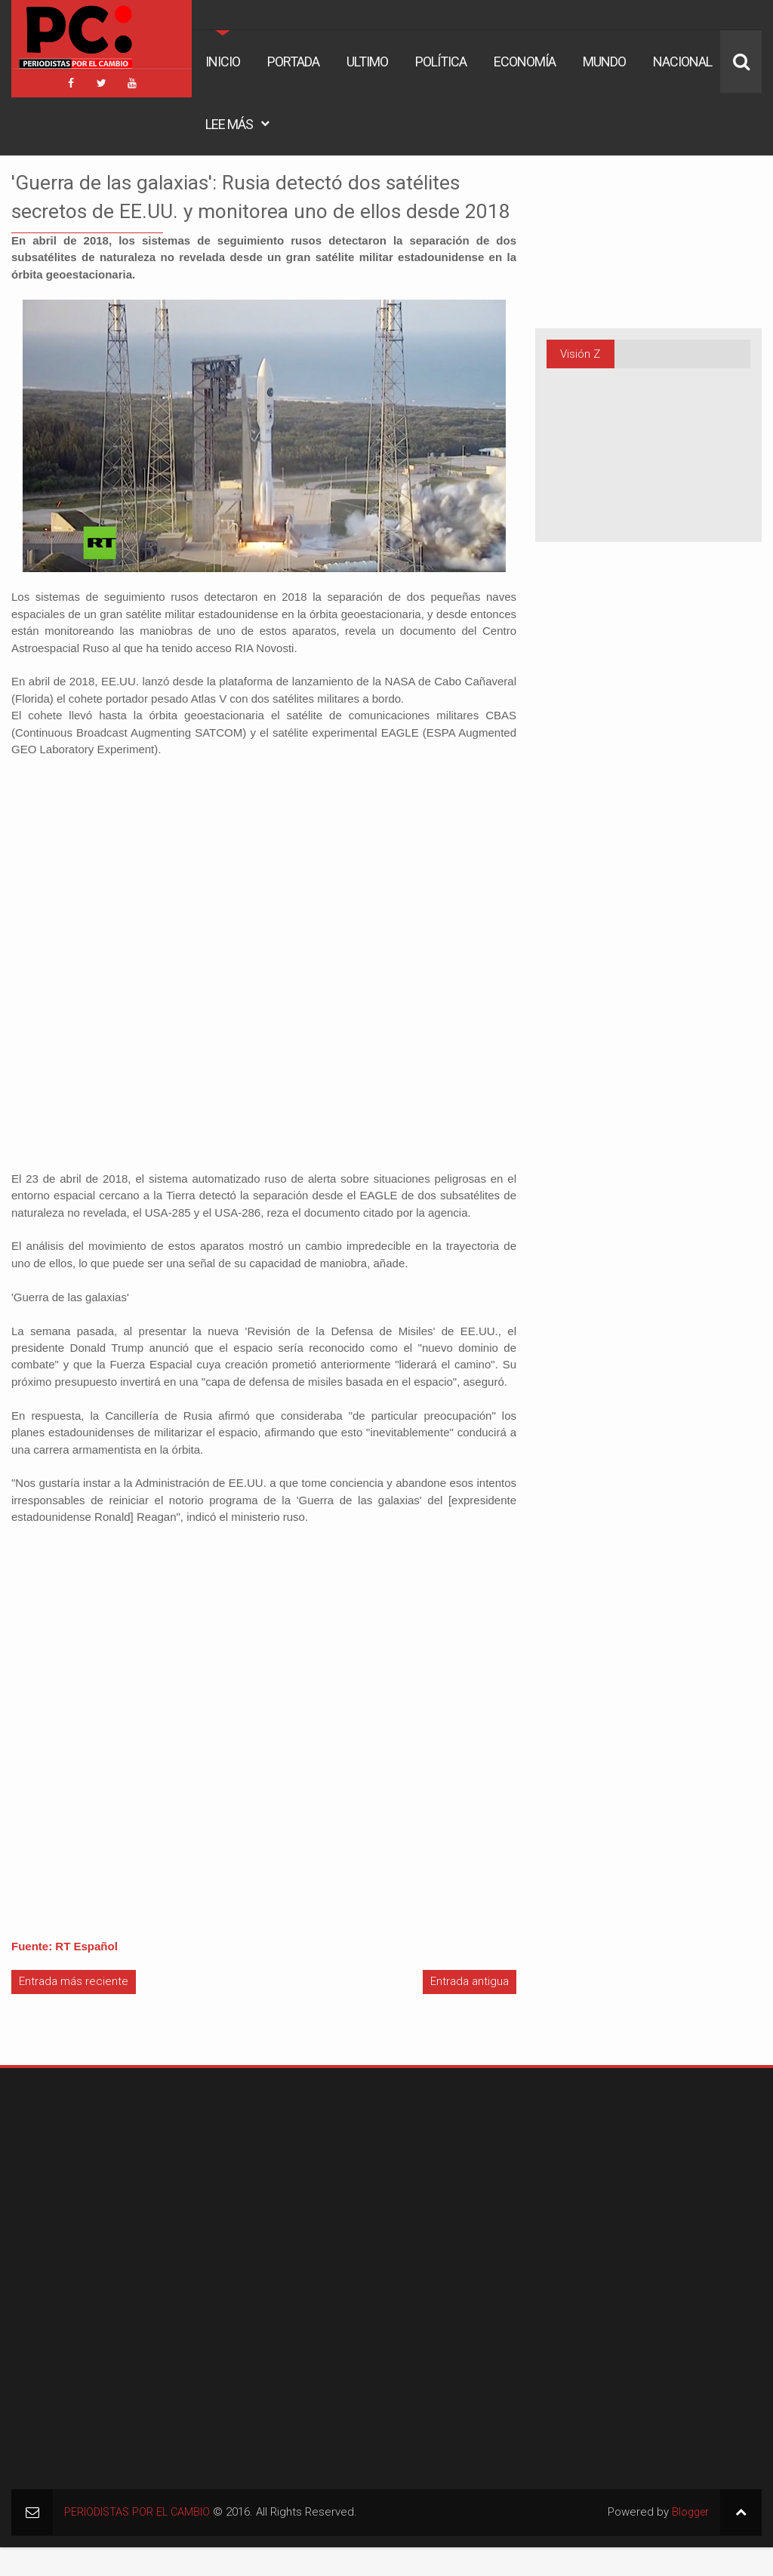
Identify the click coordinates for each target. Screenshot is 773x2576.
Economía (525, 61)
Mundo (604, 61)
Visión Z (580, 354)
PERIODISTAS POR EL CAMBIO (139, 2540)
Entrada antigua (469, 2010)
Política (441, 61)
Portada (293, 61)
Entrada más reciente (73, 2010)
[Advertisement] (105, 2203)
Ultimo (367, 61)
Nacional (682, 61)
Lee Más (229, 124)
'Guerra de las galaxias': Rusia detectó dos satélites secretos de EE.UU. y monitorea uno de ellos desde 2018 (260, 210)
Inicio (222, 61)
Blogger (689, 2540)
